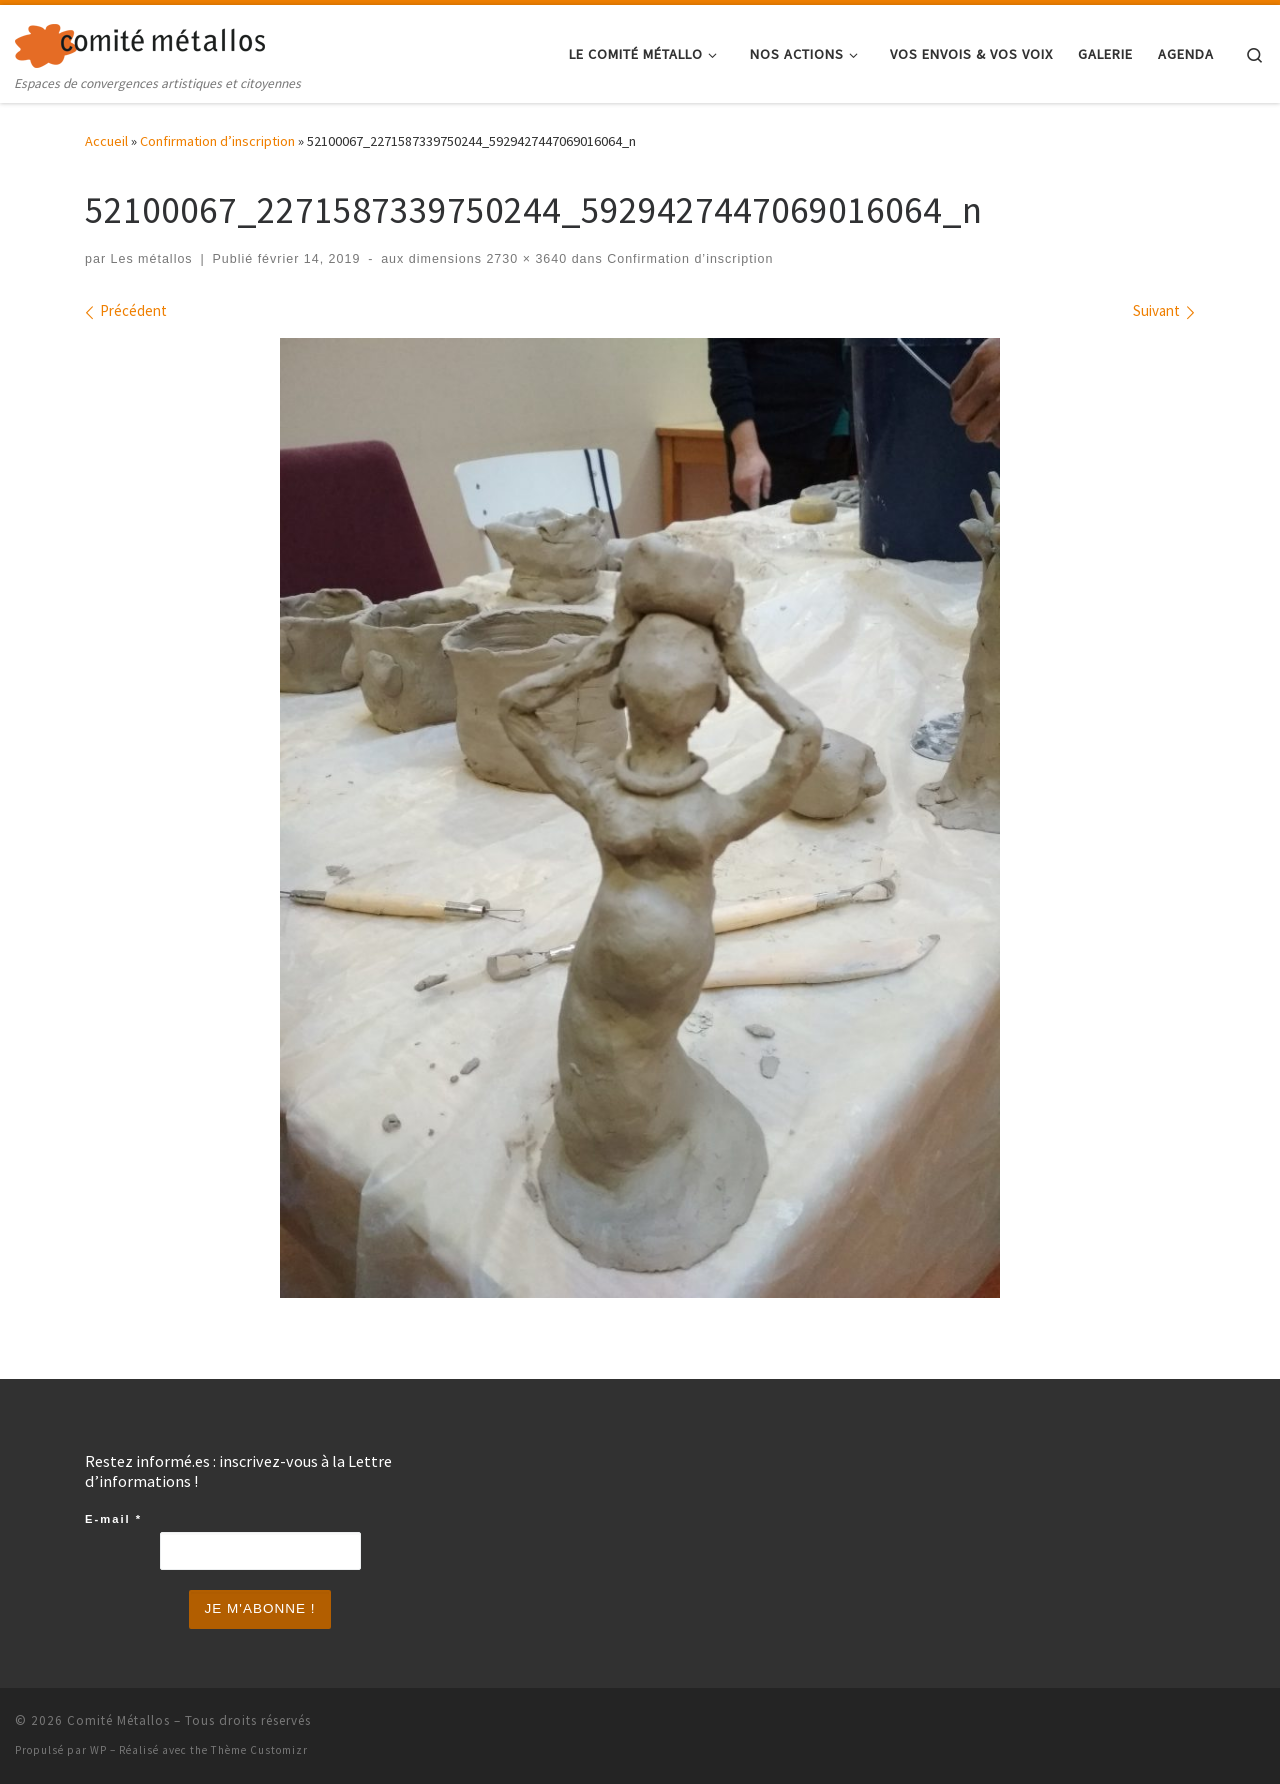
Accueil (106, 141)
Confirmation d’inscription (217, 141)
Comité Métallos (118, 1720)
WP (98, 1750)
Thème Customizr (259, 1750)
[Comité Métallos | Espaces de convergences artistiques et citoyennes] (140, 41)
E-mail (113, 1519)
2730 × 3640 (524, 259)
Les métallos (152, 259)
